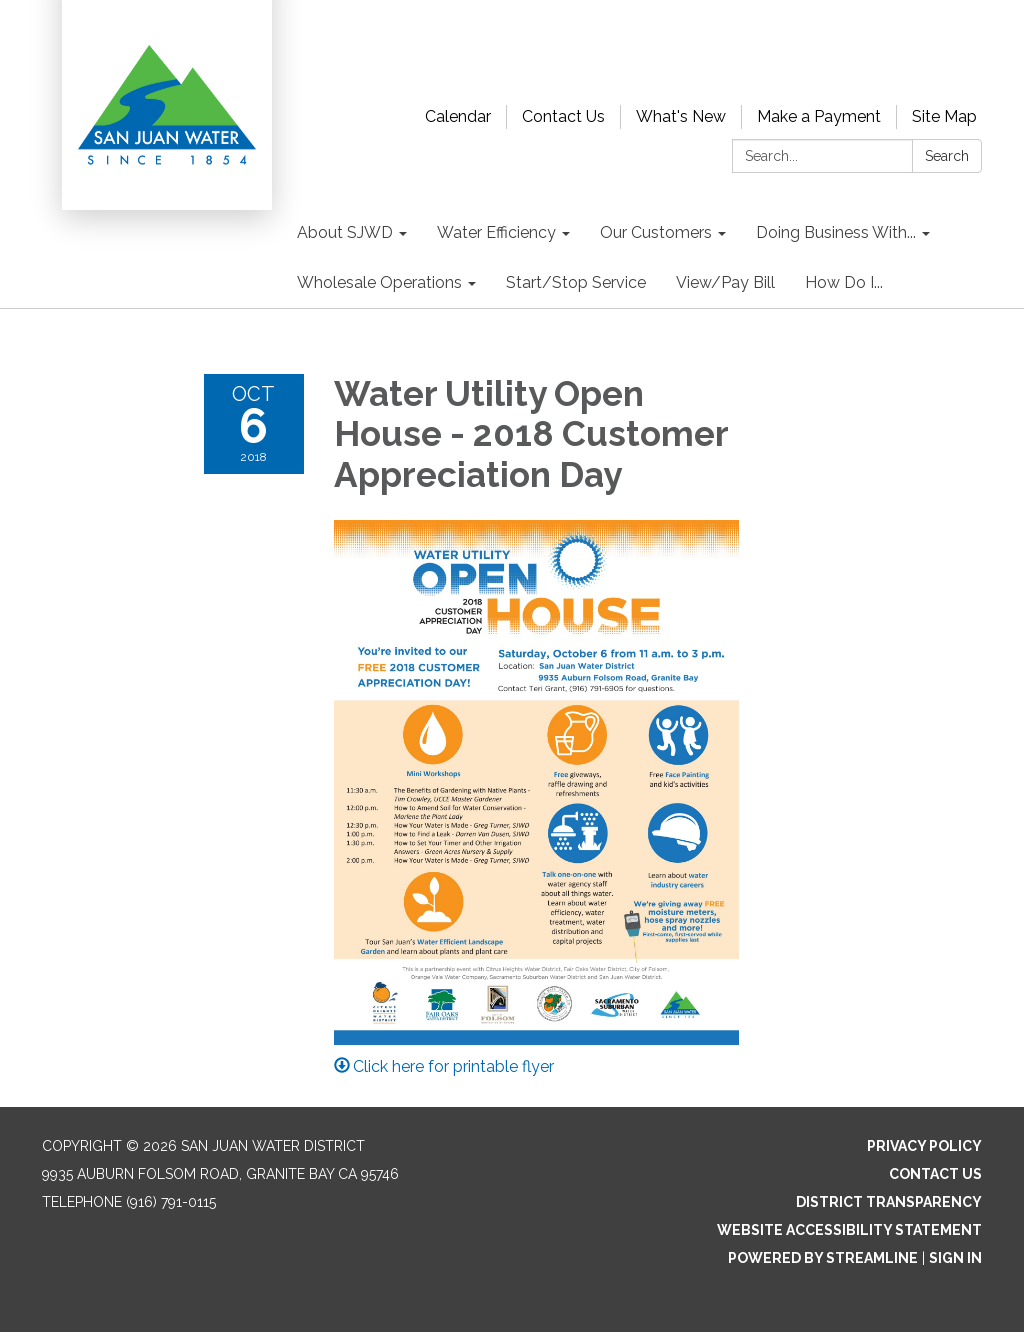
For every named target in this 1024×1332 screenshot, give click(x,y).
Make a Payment (819, 116)
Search (947, 156)
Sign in (955, 1258)
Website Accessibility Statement (849, 1230)
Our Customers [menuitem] (656, 232)
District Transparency (889, 1202)
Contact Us (563, 116)
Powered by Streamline (823, 1258)
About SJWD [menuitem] (345, 232)
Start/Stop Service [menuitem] (576, 282)
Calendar (458, 116)
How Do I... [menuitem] (844, 282)
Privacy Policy (924, 1146)
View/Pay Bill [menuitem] (725, 282)
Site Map (944, 116)
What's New (681, 116)
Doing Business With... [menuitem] (836, 232)
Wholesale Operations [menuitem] (379, 282)
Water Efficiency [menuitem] (496, 232)
